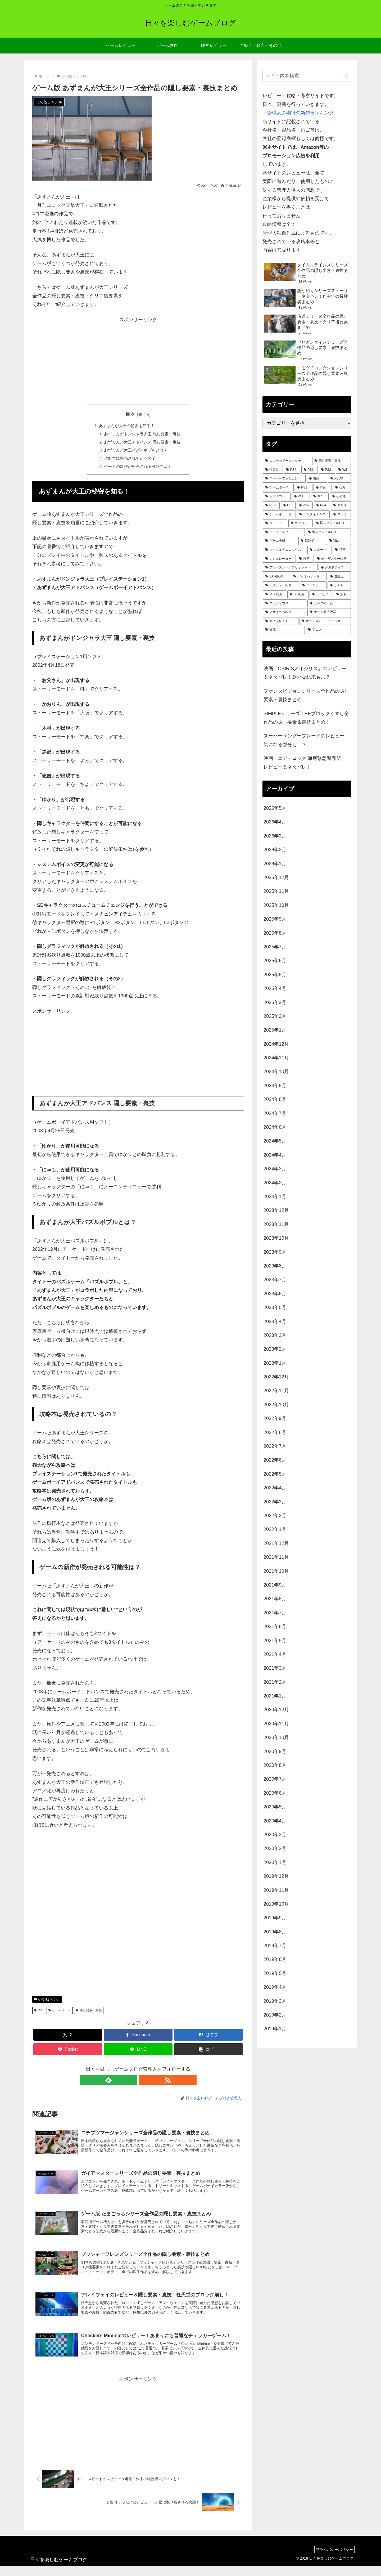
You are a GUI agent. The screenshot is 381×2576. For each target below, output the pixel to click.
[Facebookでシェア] (138, 2037)
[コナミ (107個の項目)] (341, 514)
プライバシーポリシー (333, 2559)
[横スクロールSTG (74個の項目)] (332, 523)
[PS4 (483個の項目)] (292, 470)
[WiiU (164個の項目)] (301, 496)
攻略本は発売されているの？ (129, 460)
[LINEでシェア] (138, 2052)
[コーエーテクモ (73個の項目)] (284, 532)
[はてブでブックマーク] (208, 2037)
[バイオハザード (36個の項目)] (309, 577)
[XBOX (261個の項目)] (339, 479)
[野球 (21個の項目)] (284, 630)
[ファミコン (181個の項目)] (277, 496)
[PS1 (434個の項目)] (309, 470)
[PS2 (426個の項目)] (327, 470)
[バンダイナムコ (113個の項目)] (313, 514)
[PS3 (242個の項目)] (303, 488)
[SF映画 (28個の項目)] (298, 594)
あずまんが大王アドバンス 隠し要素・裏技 (142, 443)
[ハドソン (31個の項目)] (313, 585)
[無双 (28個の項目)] (342, 594)
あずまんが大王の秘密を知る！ (126, 426)
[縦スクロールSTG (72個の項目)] (328, 532)
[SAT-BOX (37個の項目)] (276, 577)
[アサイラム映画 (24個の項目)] (284, 612)
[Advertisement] (138, 361)
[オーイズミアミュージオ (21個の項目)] (325, 621)
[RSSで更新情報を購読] (144, 2082)
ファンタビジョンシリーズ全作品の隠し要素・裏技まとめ (306, 695)
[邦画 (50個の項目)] (342, 550)
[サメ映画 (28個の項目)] (274, 594)
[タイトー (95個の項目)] (275, 523)
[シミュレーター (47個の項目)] (279, 559)
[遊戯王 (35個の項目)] (339, 577)
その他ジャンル (47, 2002)
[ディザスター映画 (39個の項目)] (333, 559)
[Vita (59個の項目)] (339, 541)
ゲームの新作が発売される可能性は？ (138, 469)
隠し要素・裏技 (89, 2013)
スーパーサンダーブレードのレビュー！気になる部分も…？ (306, 740)
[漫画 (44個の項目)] (305, 559)
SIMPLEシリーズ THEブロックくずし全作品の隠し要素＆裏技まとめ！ (306, 718)
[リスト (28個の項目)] (339, 585)
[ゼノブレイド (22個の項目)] (280, 621)
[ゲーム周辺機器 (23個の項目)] (329, 612)
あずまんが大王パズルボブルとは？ (135, 451)
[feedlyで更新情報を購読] (132, 2082)
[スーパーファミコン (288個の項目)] (284, 479)
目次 (130, 414)
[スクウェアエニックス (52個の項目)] (284, 550)
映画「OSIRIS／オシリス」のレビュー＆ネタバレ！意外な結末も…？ (305, 673)
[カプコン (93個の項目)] (300, 523)
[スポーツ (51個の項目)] (319, 550)
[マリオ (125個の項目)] (341, 505)
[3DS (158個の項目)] (320, 496)
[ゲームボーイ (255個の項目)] (278, 488)
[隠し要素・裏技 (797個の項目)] (331, 461)
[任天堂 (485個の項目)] (273, 470)
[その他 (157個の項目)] (340, 496)
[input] (306, 76)
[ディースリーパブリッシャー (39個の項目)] (290, 568)
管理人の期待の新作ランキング (300, 112)
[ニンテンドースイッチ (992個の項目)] (287, 461)
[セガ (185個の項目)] (342, 488)
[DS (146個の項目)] (288, 505)
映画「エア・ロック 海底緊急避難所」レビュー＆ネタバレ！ (305, 762)
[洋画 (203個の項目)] (323, 488)
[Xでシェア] (67, 2037)
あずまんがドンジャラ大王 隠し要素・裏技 (142, 434)
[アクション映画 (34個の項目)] (281, 585)
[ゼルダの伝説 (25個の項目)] (329, 603)
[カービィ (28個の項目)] (321, 594)
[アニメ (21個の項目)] (328, 630)
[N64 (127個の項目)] (322, 505)
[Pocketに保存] (67, 2052)
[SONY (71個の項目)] (312, 541)
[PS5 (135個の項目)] (305, 505)
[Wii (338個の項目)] (343, 470)
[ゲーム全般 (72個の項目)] (280, 541)
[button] (208, 2052)
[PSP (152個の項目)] (271, 505)
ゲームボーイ (59, 2013)
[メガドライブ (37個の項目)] (335, 568)
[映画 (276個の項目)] (317, 479)
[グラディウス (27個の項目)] (284, 603)
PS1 (39, 2013)
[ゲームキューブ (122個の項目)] (279, 514)
